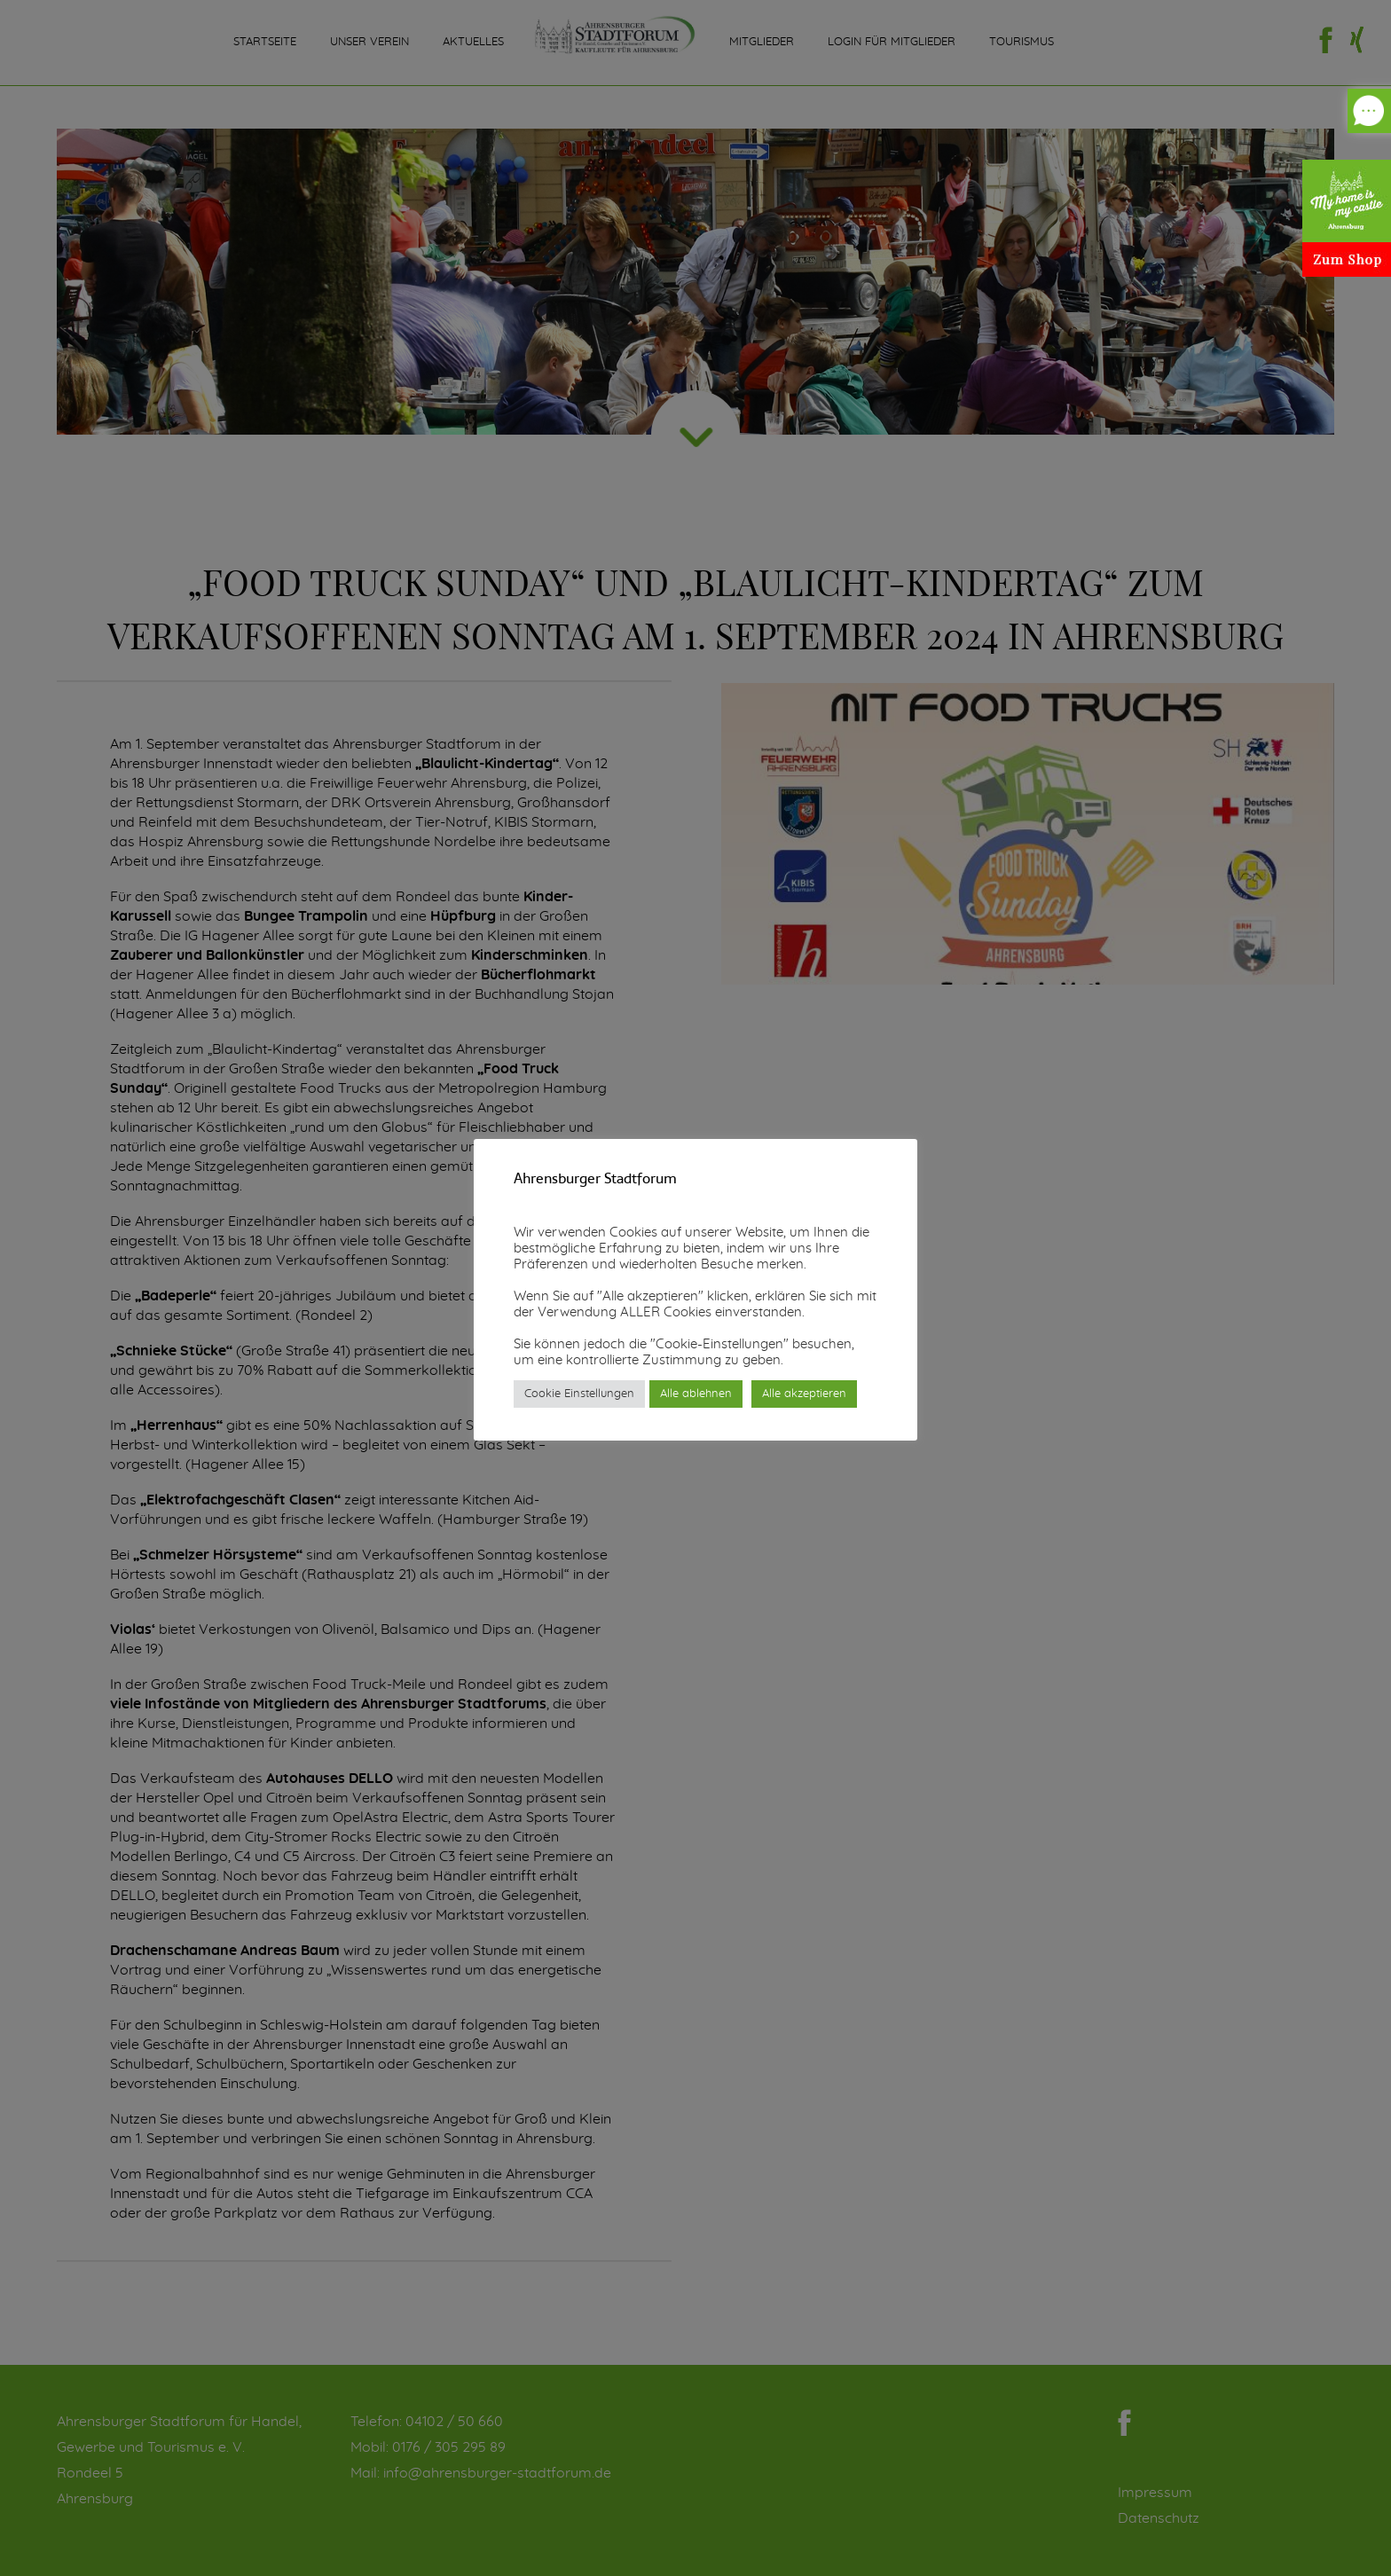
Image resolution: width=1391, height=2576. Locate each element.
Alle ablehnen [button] (696, 1394)
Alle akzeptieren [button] (804, 1394)
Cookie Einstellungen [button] (579, 1394)
